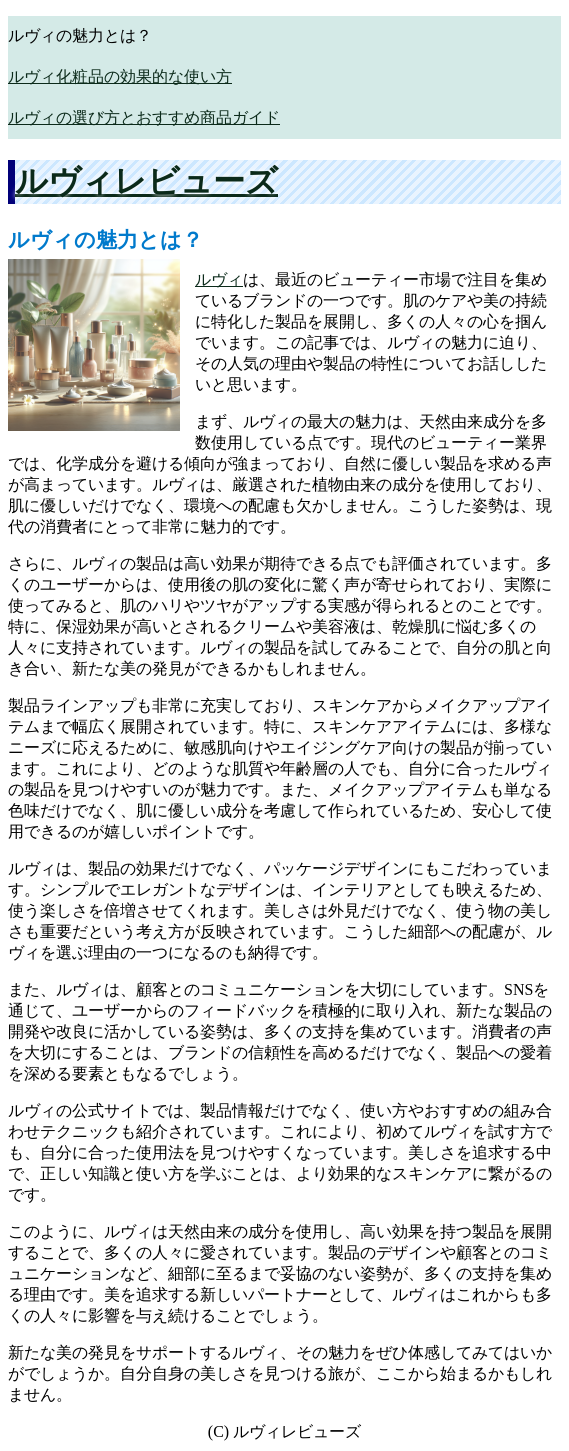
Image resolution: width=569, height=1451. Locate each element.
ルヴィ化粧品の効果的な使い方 (120, 76)
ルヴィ (219, 279)
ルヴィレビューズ (146, 181)
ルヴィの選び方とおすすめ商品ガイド (144, 117)
